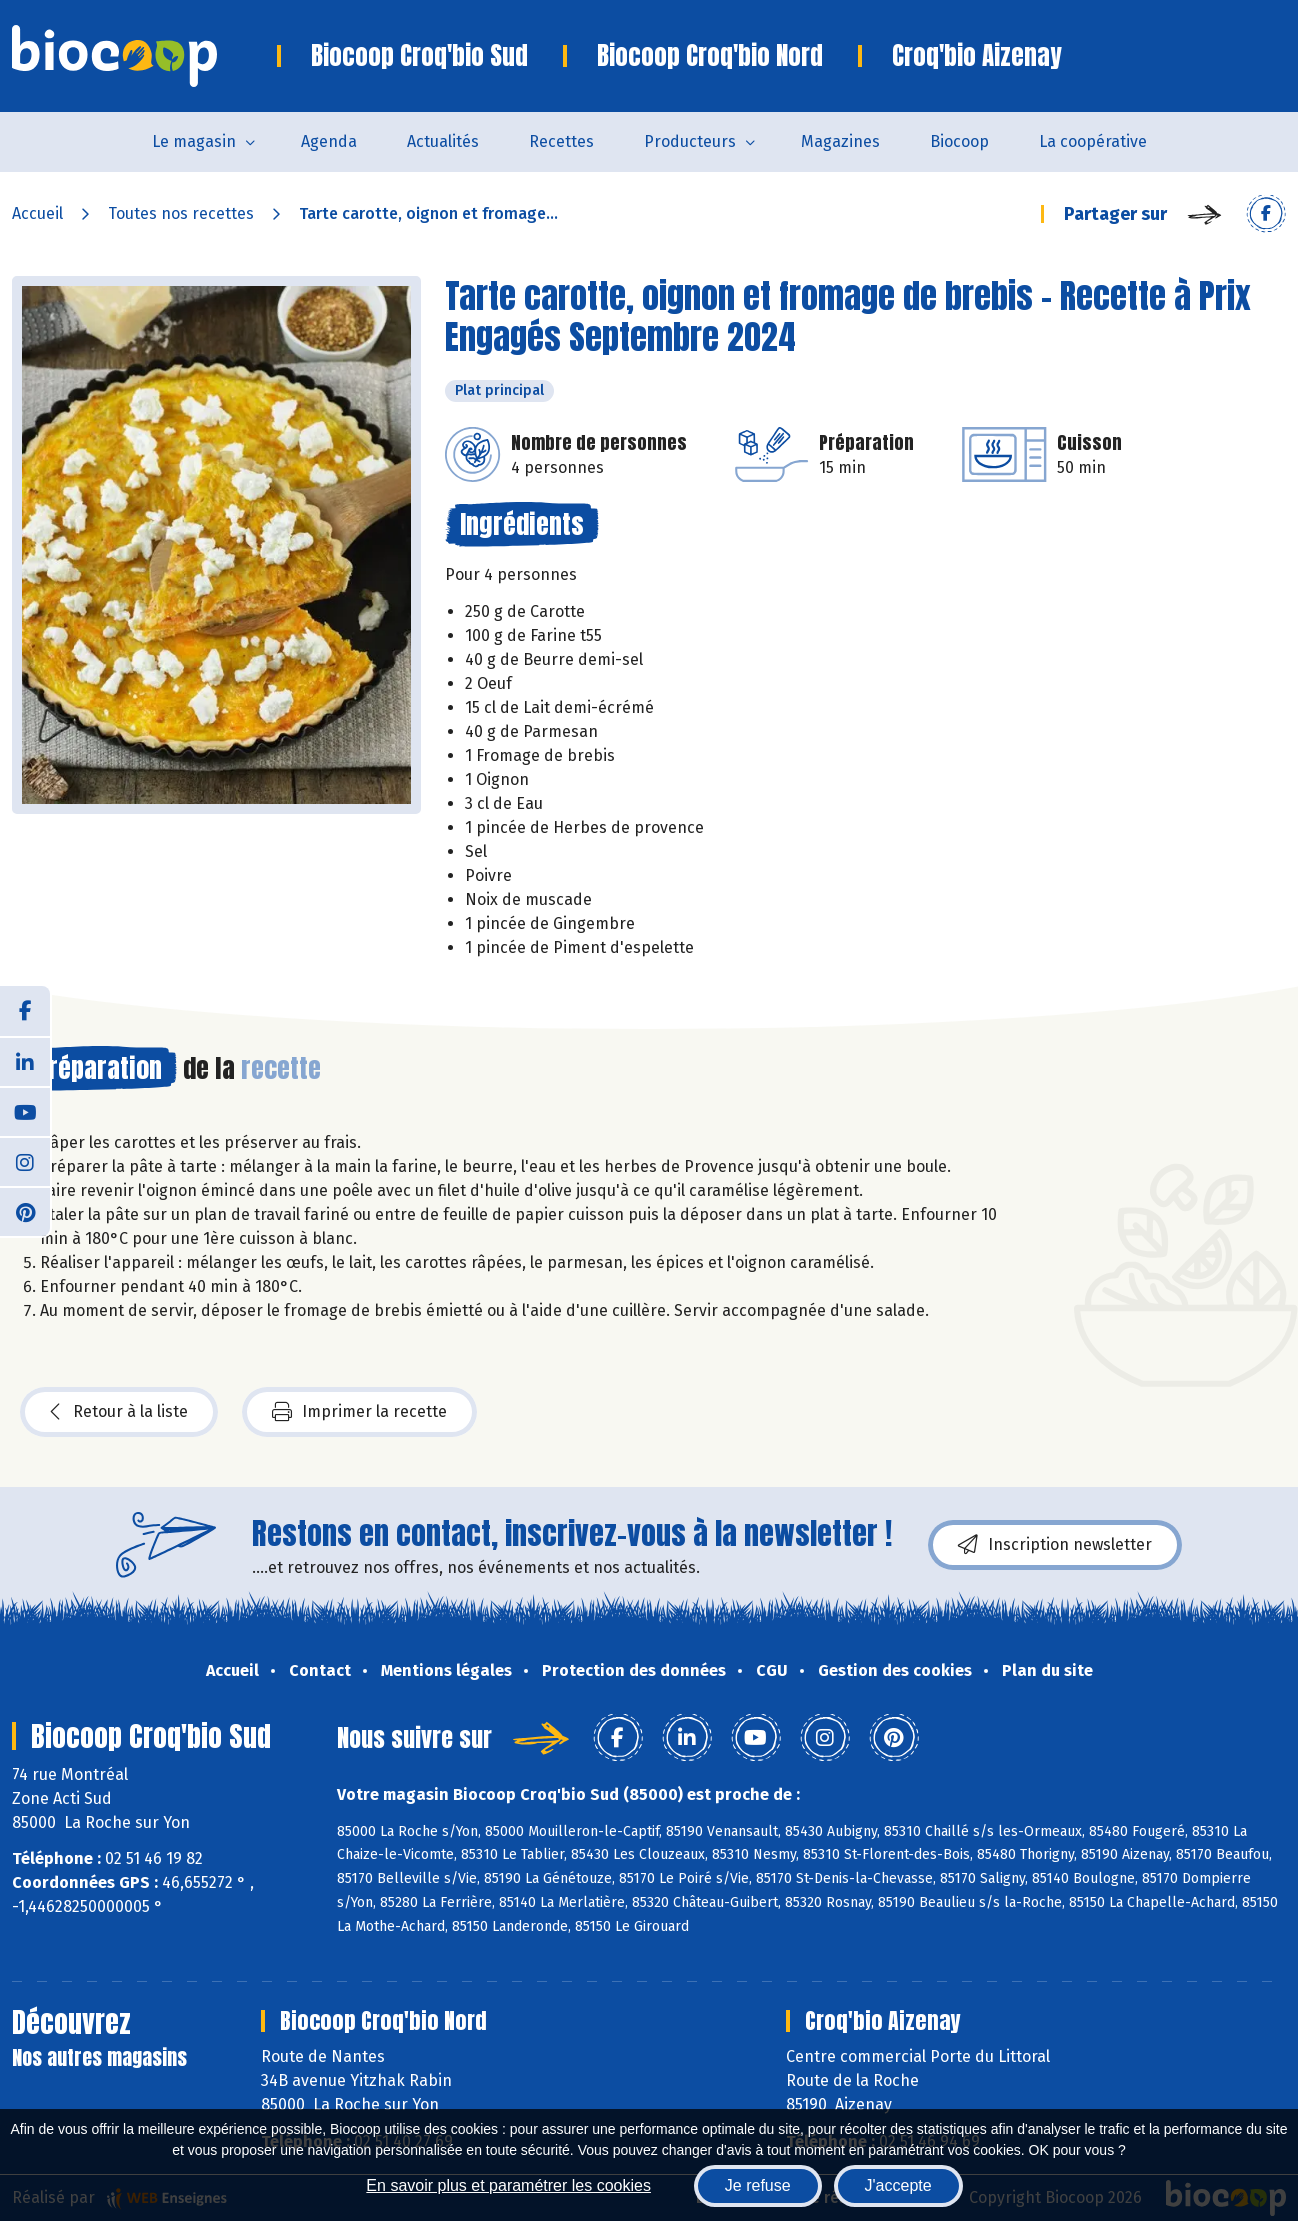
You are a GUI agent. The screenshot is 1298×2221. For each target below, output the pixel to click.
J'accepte (898, 2185)
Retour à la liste (119, 1412)
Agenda (329, 141)
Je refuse (758, 2185)
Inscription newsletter (1055, 1545)
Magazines (840, 141)
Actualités (443, 141)
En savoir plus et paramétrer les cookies (508, 2185)
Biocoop (959, 141)
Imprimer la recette (359, 1412)
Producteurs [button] (690, 141)
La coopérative (1093, 141)
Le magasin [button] (194, 141)
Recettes (561, 141)
